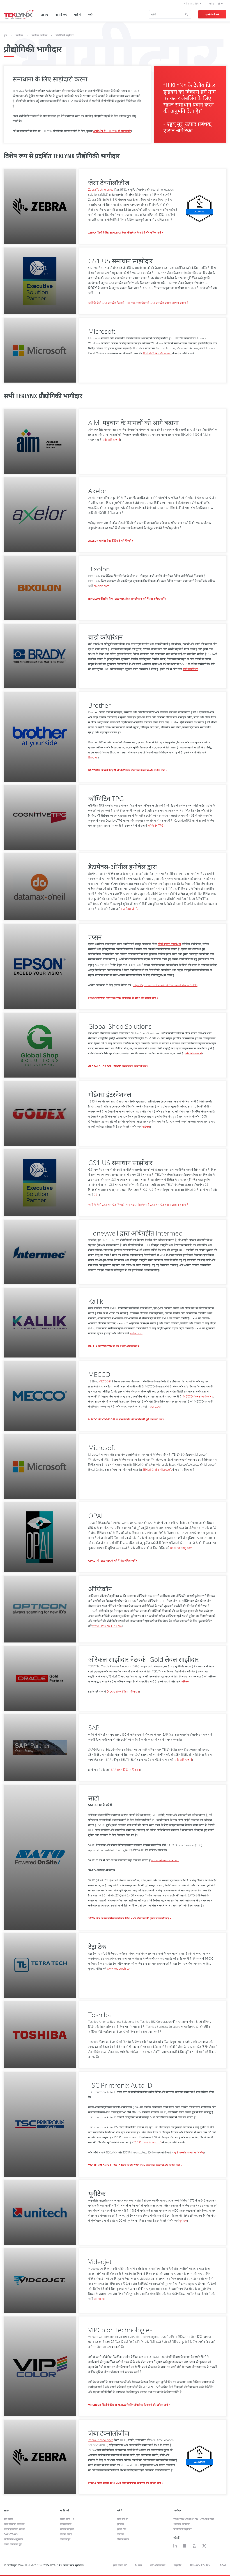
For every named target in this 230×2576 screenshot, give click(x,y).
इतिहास (120, 2524)
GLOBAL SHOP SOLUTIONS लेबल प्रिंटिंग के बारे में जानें (117, 1066)
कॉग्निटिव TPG (156, 826)
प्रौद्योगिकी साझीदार (182, 2529)
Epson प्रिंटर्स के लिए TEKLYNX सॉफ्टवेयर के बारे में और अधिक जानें (122, 998)
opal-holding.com (181, 1548)
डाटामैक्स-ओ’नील (130, 909)
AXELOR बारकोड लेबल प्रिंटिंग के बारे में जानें (109, 540)
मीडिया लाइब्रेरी (67, 2529)
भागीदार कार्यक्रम (39, 35)
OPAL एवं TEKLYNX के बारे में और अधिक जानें (111, 1560)
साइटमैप (177, 2565)
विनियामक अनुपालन (13, 2539)
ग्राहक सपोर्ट (65, 2524)
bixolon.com (101, 586)
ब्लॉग (91, 14)
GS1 (96, 293)
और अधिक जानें (111, 440)
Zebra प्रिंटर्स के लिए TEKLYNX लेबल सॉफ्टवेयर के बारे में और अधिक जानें (124, 232)
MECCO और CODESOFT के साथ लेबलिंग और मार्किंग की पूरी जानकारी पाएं (125, 1419)
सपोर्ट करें (61, 14)
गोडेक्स (146, 1126)
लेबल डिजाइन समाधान (14, 2524)
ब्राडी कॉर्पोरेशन (190, 669)
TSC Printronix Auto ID (148, 2142)
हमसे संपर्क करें (212, 14)
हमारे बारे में (122, 2519)
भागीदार (212, 3)
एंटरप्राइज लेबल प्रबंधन (14, 2529)
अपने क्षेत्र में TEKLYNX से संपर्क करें (112, 131)
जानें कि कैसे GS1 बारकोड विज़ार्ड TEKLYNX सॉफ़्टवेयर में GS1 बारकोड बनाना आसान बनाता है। (138, 303)
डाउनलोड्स (65, 2539)
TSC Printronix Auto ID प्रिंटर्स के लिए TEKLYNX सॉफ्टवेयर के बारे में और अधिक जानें (134, 2165)
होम (5, 35)
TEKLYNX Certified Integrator (194, 2519)
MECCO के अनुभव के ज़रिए (198, 1396)
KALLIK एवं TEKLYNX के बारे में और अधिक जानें (112, 1346)
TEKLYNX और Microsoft (157, 353)
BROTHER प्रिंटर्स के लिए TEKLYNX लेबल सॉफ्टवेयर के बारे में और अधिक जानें (126, 770)
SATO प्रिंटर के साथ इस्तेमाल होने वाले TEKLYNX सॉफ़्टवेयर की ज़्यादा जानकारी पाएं (128, 1918)
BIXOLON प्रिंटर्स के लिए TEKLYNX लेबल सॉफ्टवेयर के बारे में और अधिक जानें (126, 598)
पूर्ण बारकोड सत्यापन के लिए (189, 2152)
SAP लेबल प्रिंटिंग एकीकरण (125, 1770)
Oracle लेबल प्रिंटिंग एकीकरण (123, 1691)
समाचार (120, 2534)
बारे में (77, 14)
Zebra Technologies (100, 190)
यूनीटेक (183, 2221)
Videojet (98, 2299)
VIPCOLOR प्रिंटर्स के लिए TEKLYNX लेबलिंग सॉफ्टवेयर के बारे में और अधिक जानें (128, 2405)
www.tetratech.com (119, 1969)
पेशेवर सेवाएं (66, 2534)
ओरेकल (185, 1681)
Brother (93, 757)
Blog (138, 2565)
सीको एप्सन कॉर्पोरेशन (169, 944)
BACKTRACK (11, 2534)
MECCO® (105, 1381)
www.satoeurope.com (165, 1860)
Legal (222, 2565)
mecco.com (155, 1406)
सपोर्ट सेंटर (65, 2519)
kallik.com (136, 1333)
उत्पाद (44, 14)
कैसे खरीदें (8, 2519)
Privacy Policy (200, 2565)
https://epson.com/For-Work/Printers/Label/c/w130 (165, 985)
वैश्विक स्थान (123, 2539)
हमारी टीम (121, 2529)
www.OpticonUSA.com (107, 1626)
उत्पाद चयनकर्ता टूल (13, 2544)
